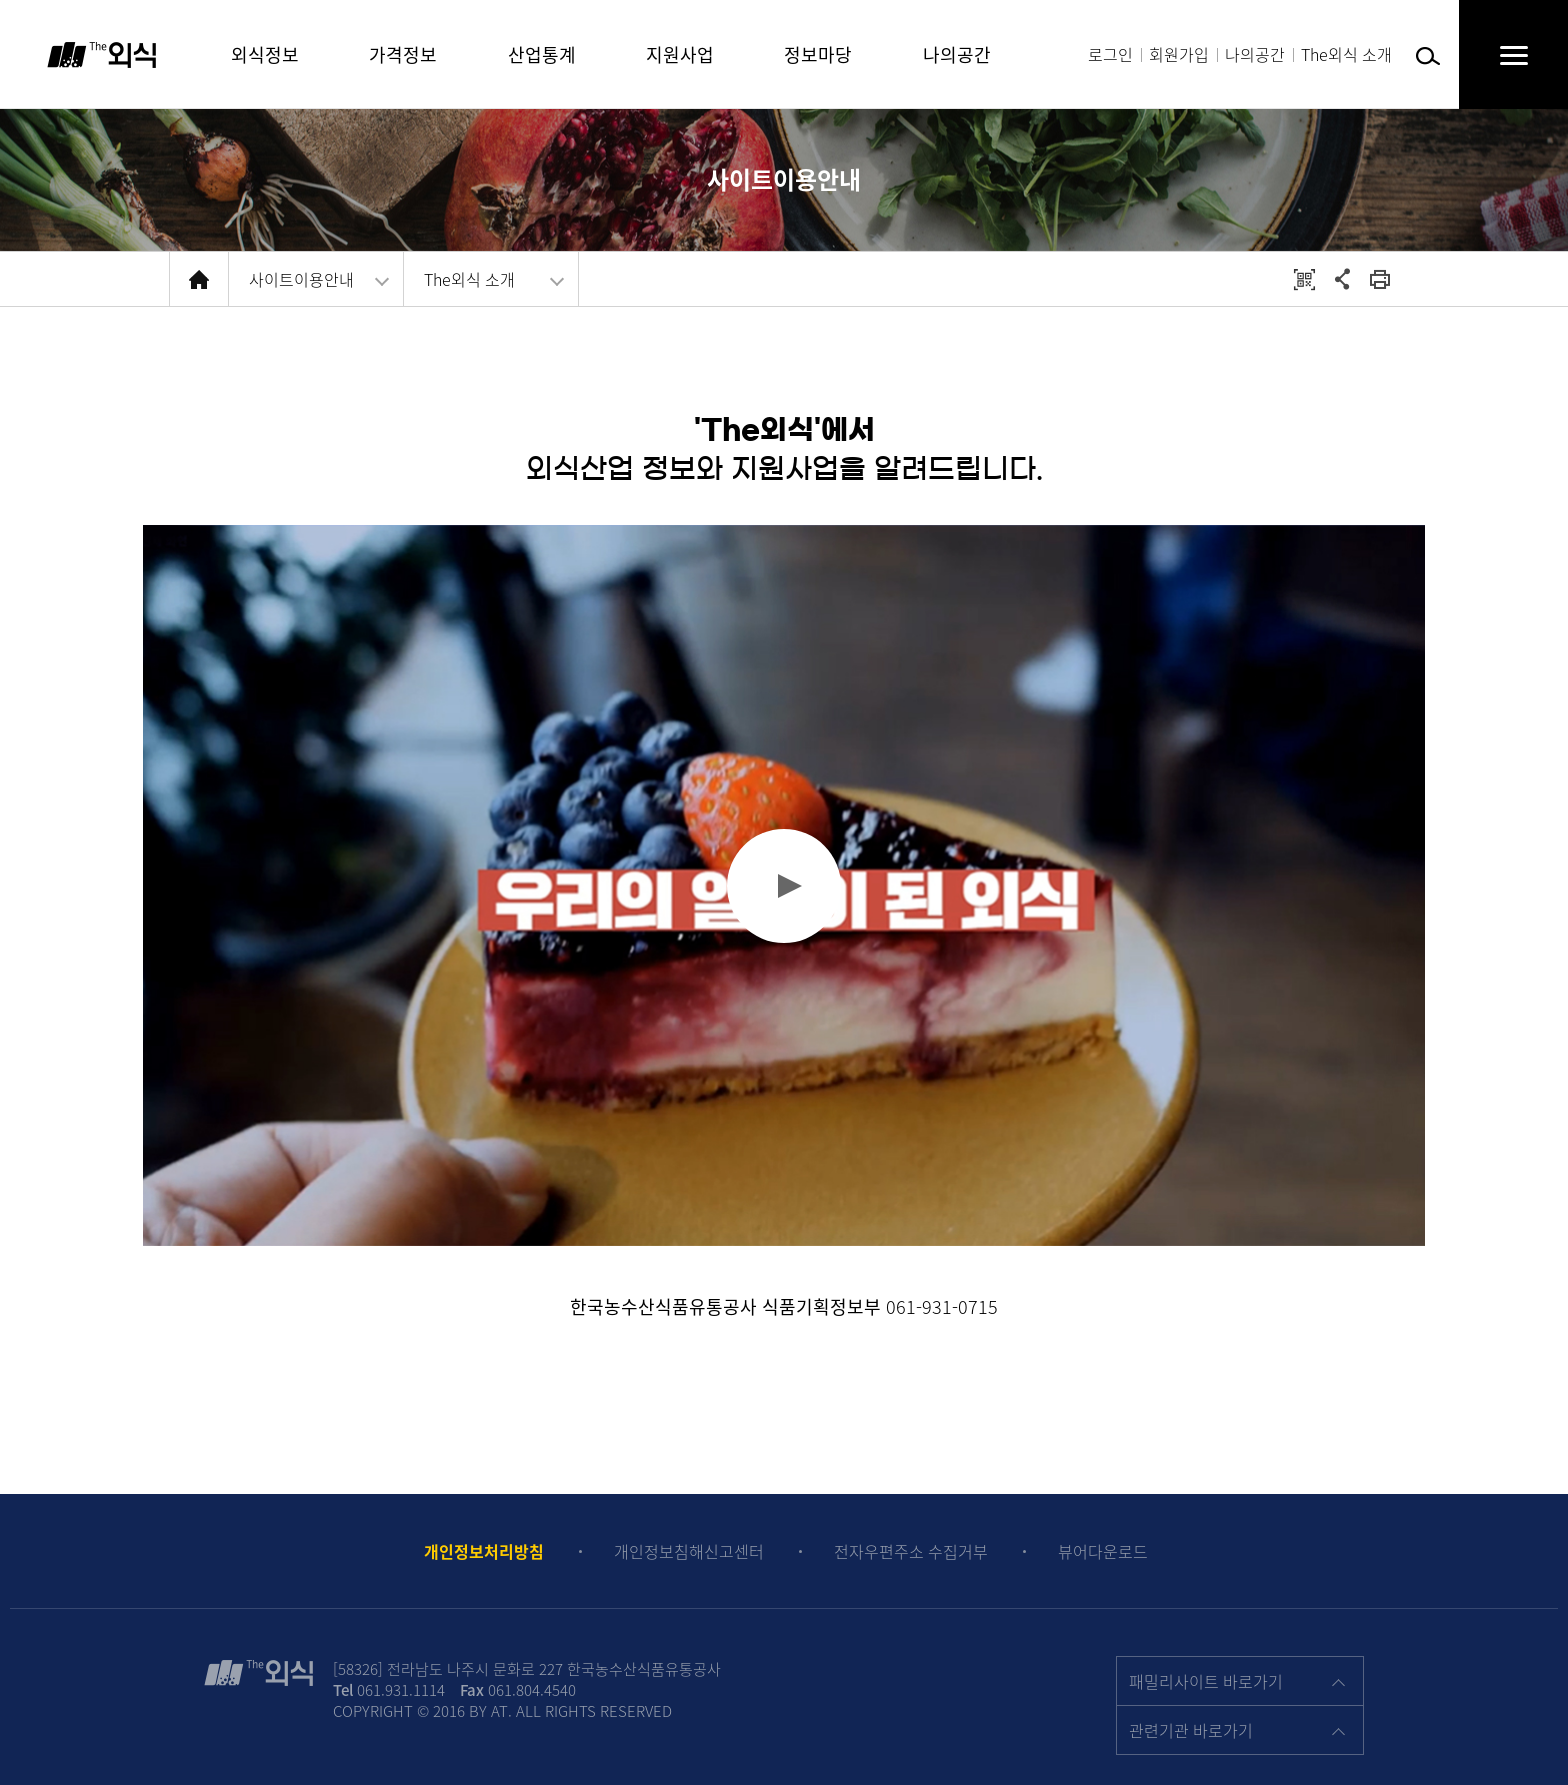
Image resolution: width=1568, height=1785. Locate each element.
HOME (199, 279)
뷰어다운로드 (1103, 1551)
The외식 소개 (1346, 54)
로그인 (1110, 54)
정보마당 (818, 54)
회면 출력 (1380, 279)
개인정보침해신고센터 (689, 1551)
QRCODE (1304, 279)
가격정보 (403, 54)
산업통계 (542, 54)
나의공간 (1255, 54)
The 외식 (101, 55)
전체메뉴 (1493, 55)
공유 (1342, 279)
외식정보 (265, 54)
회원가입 (1179, 54)
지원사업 (680, 54)
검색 (1428, 57)
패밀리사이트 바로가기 (1206, 1681)
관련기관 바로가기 (1191, 1730)
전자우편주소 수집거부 (911, 1551)
